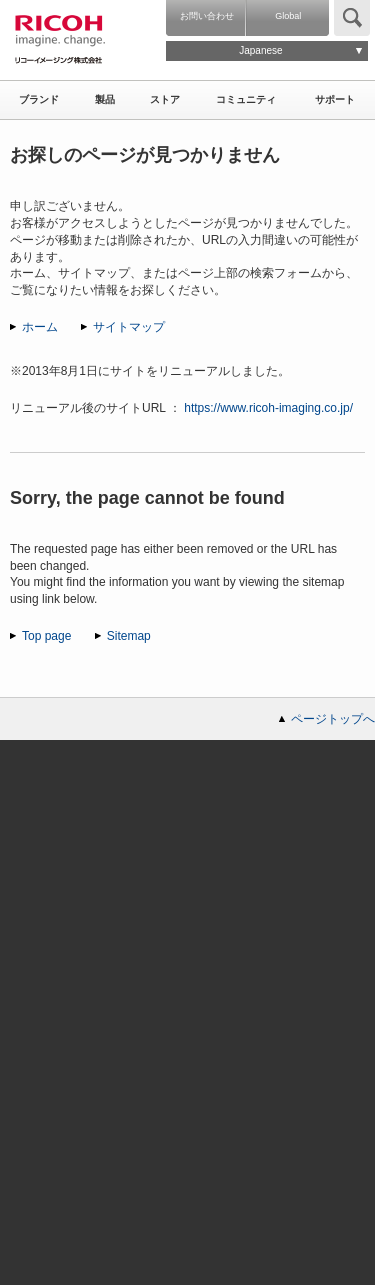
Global (288, 16)
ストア (165, 99)
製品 (105, 99)
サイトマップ (129, 327)
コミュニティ (246, 99)
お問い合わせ (207, 16)
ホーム (40, 327)
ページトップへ (333, 719)
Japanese (260, 50)
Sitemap (129, 636)
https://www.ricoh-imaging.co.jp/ (268, 408)
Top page (46, 636)
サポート (335, 99)
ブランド (39, 99)
